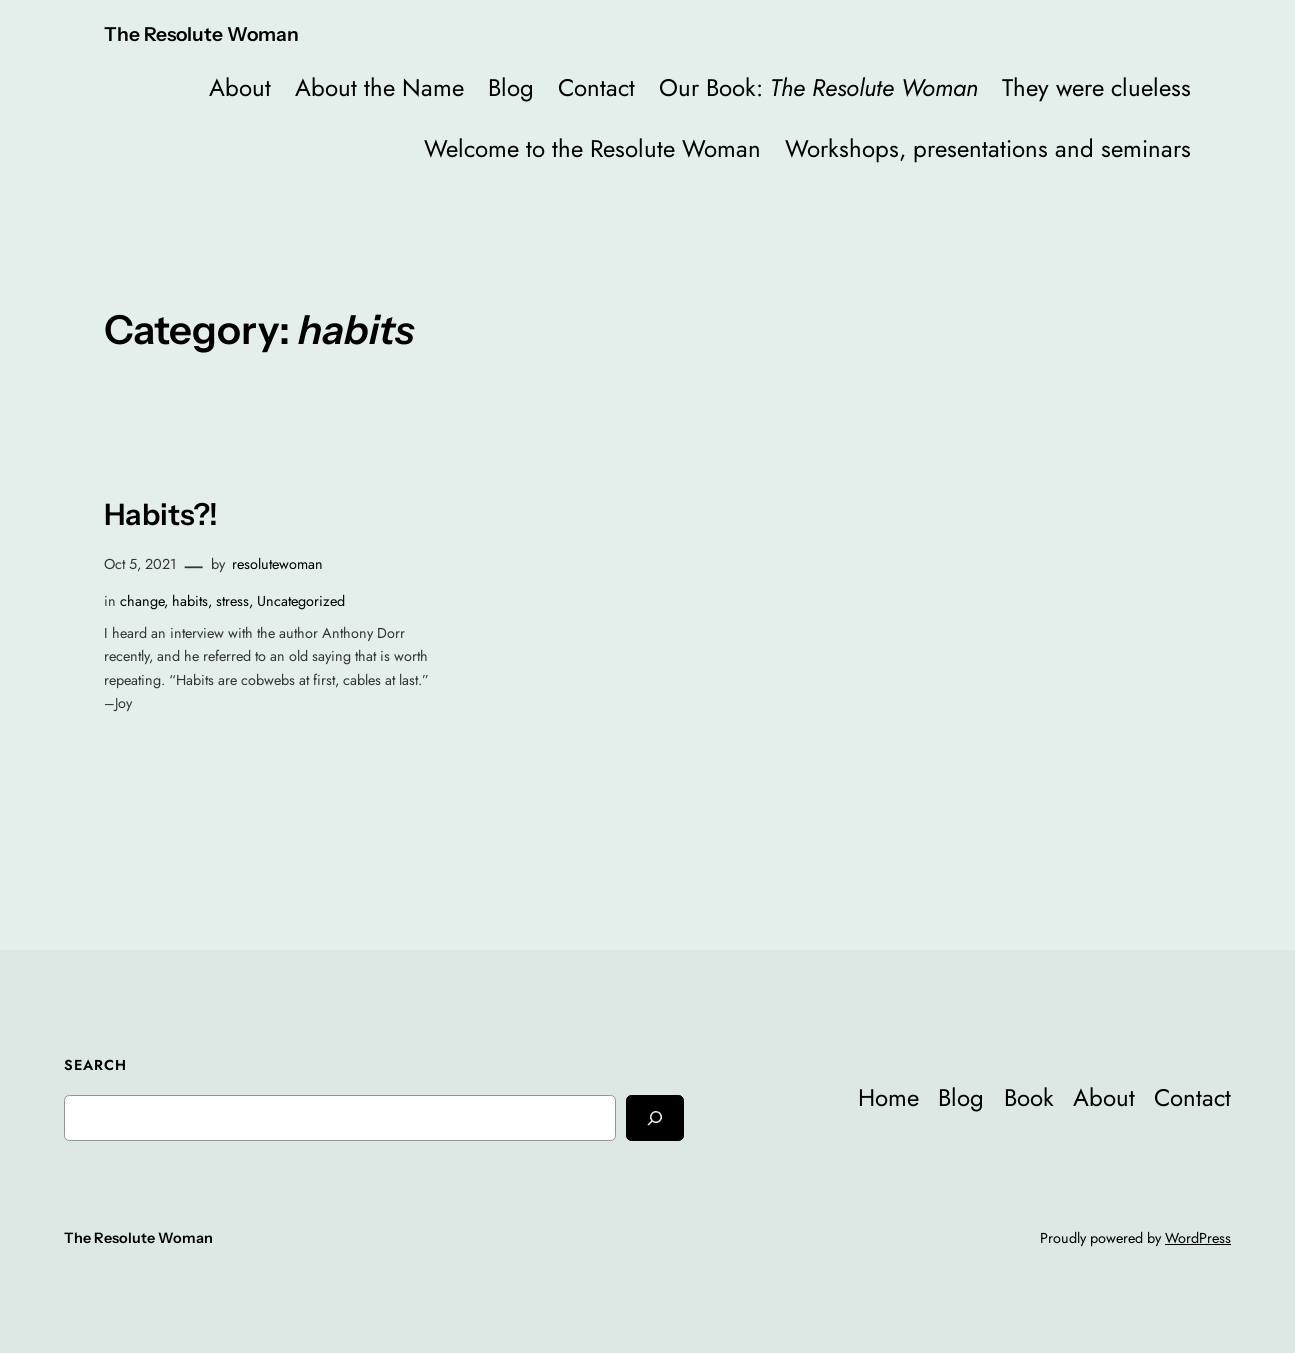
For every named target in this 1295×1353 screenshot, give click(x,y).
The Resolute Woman (201, 34)
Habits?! (161, 514)
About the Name (379, 87)
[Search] (655, 1117)
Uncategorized (301, 601)
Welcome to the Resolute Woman (592, 148)
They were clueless (1096, 87)
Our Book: (818, 87)
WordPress (1198, 1238)
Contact (596, 87)
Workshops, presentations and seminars (988, 148)
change (142, 601)
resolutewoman (277, 564)
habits (190, 601)
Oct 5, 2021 (140, 564)
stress (232, 601)
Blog (511, 87)
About (240, 87)
